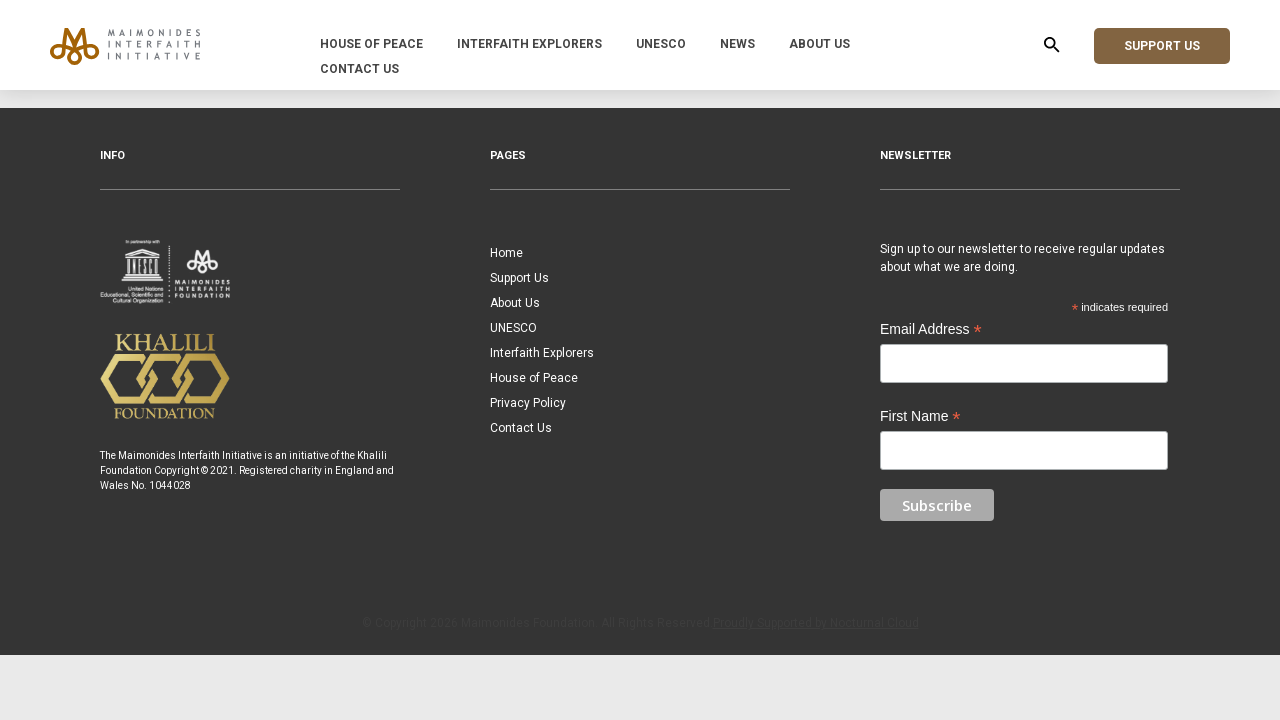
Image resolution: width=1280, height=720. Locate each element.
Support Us (1162, 46)
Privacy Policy (528, 403)
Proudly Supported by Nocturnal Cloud (816, 623)
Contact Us (359, 69)
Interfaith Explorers (529, 44)
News (737, 44)
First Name (920, 416)
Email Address (931, 329)
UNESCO (661, 44)
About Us (819, 44)
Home (506, 253)
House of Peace (371, 44)
